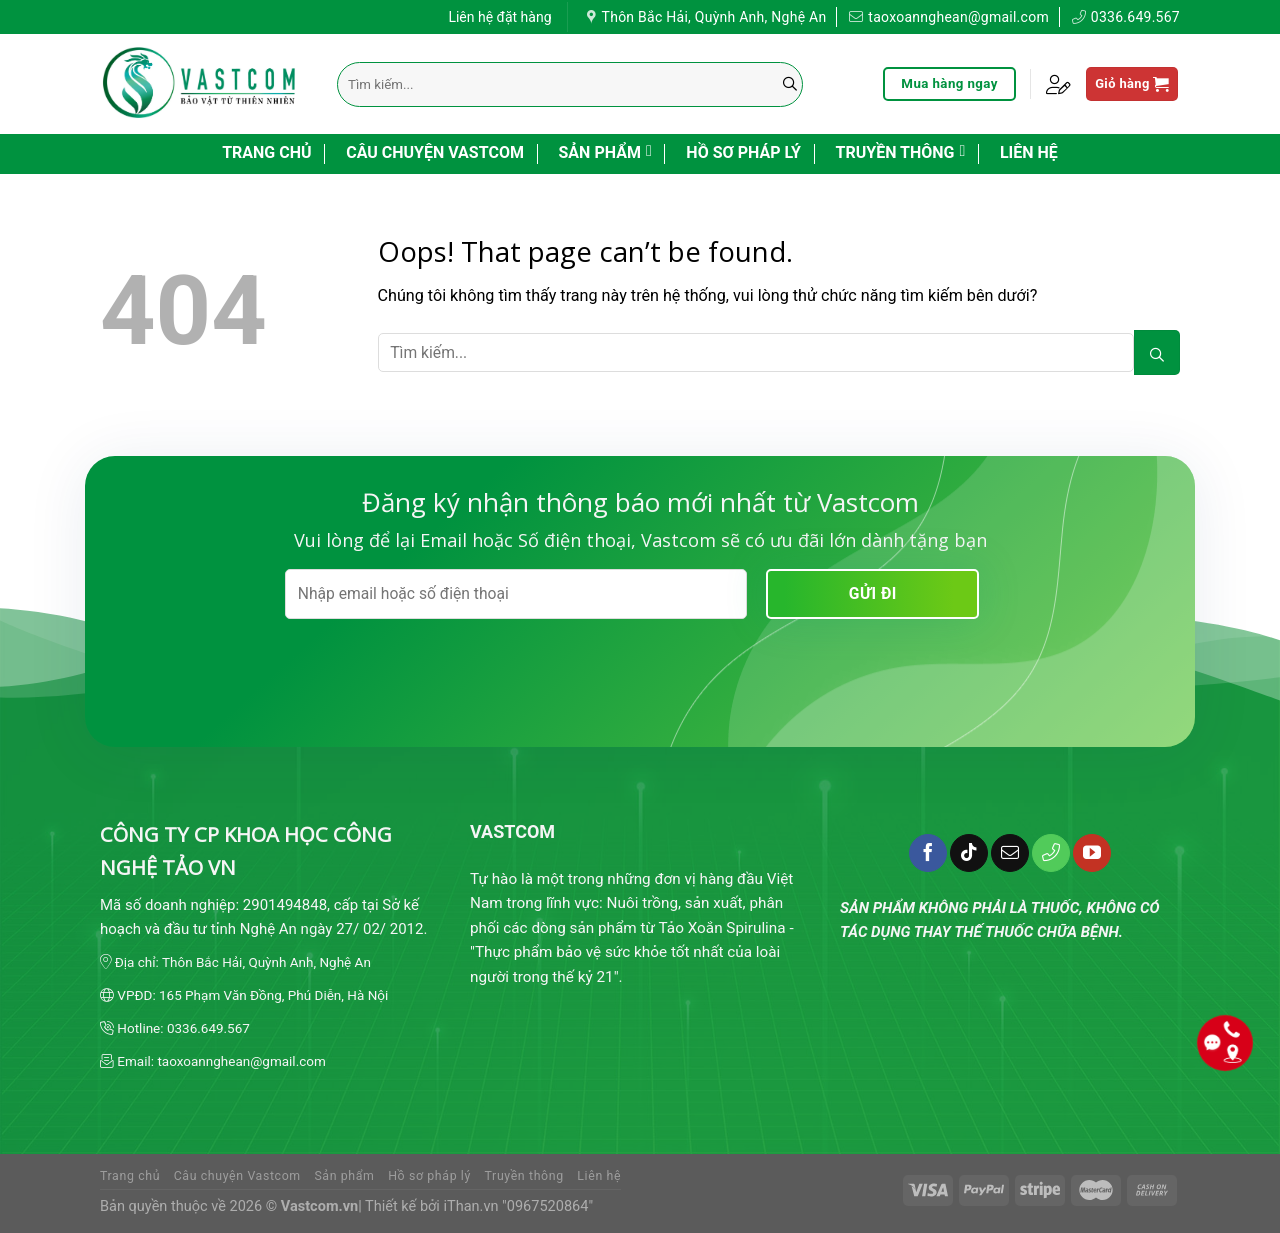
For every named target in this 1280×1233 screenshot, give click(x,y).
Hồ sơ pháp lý (743, 152)
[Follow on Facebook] (928, 853)
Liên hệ (1029, 152)
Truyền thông (901, 151)
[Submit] (790, 84)
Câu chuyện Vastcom (435, 152)
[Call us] (1051, 853)
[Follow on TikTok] (969, 853)
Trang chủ (266, 152)
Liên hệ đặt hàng (499, 14)
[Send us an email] (1010, 853)
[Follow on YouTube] (1092, 853)
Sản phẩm (605, 151)
